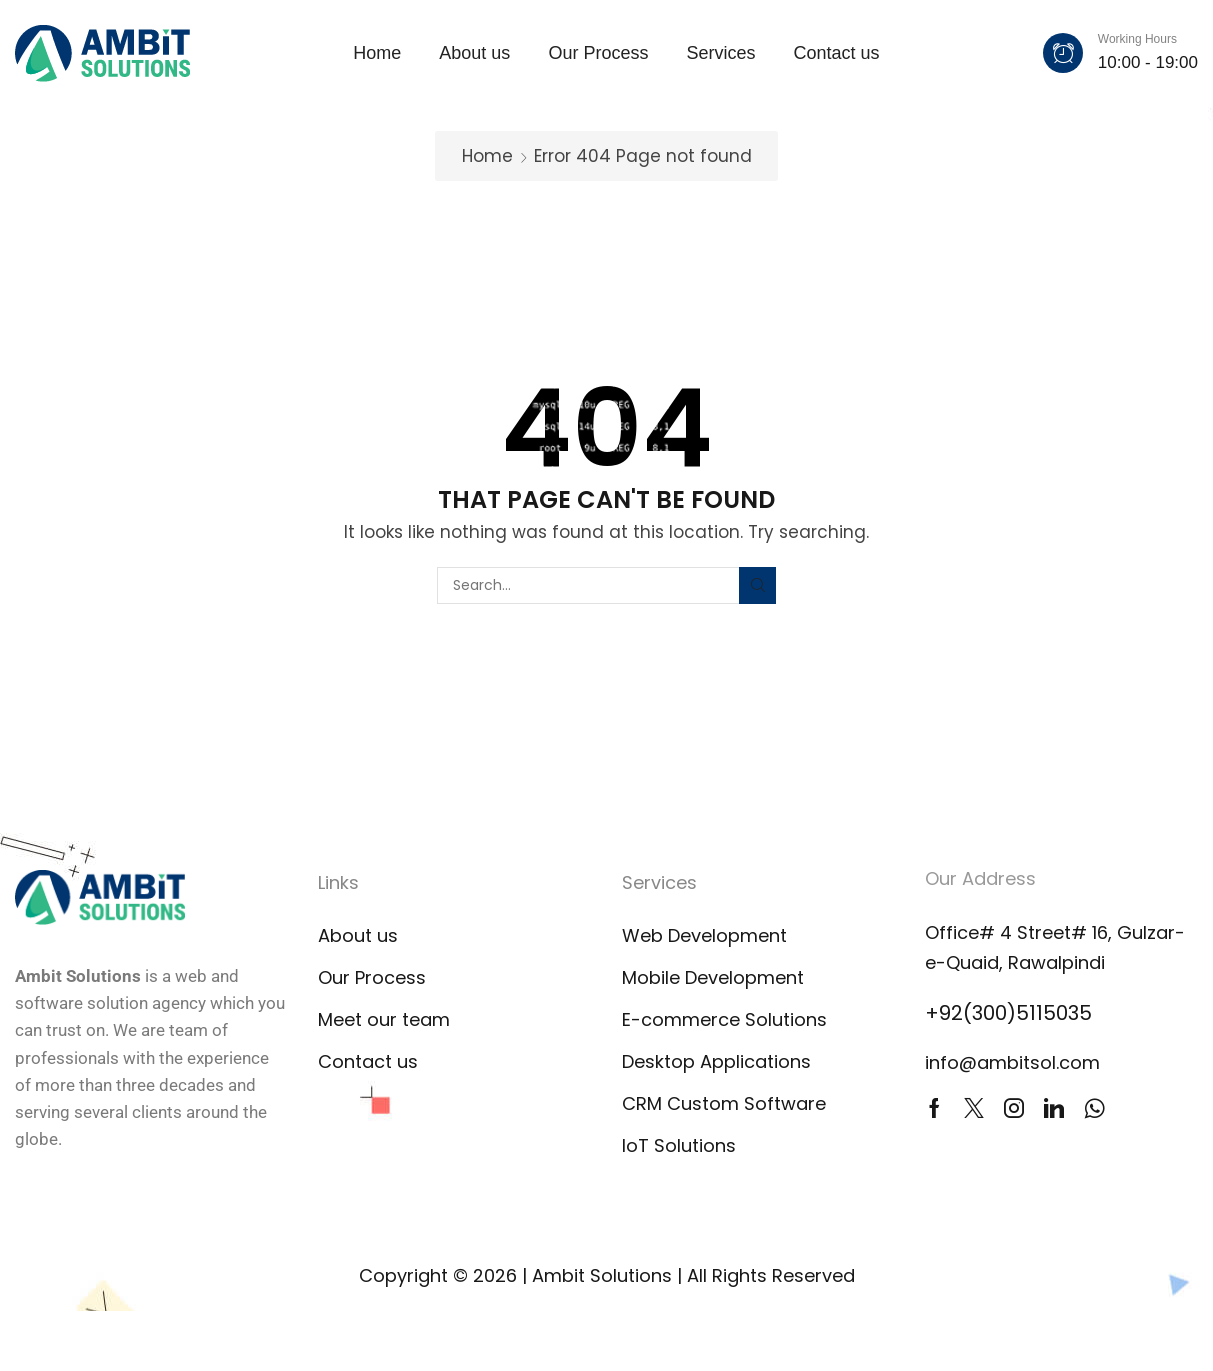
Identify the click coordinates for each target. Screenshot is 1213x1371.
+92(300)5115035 (1008, 1013)
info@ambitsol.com (1012, 1062)
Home (487, 156)
